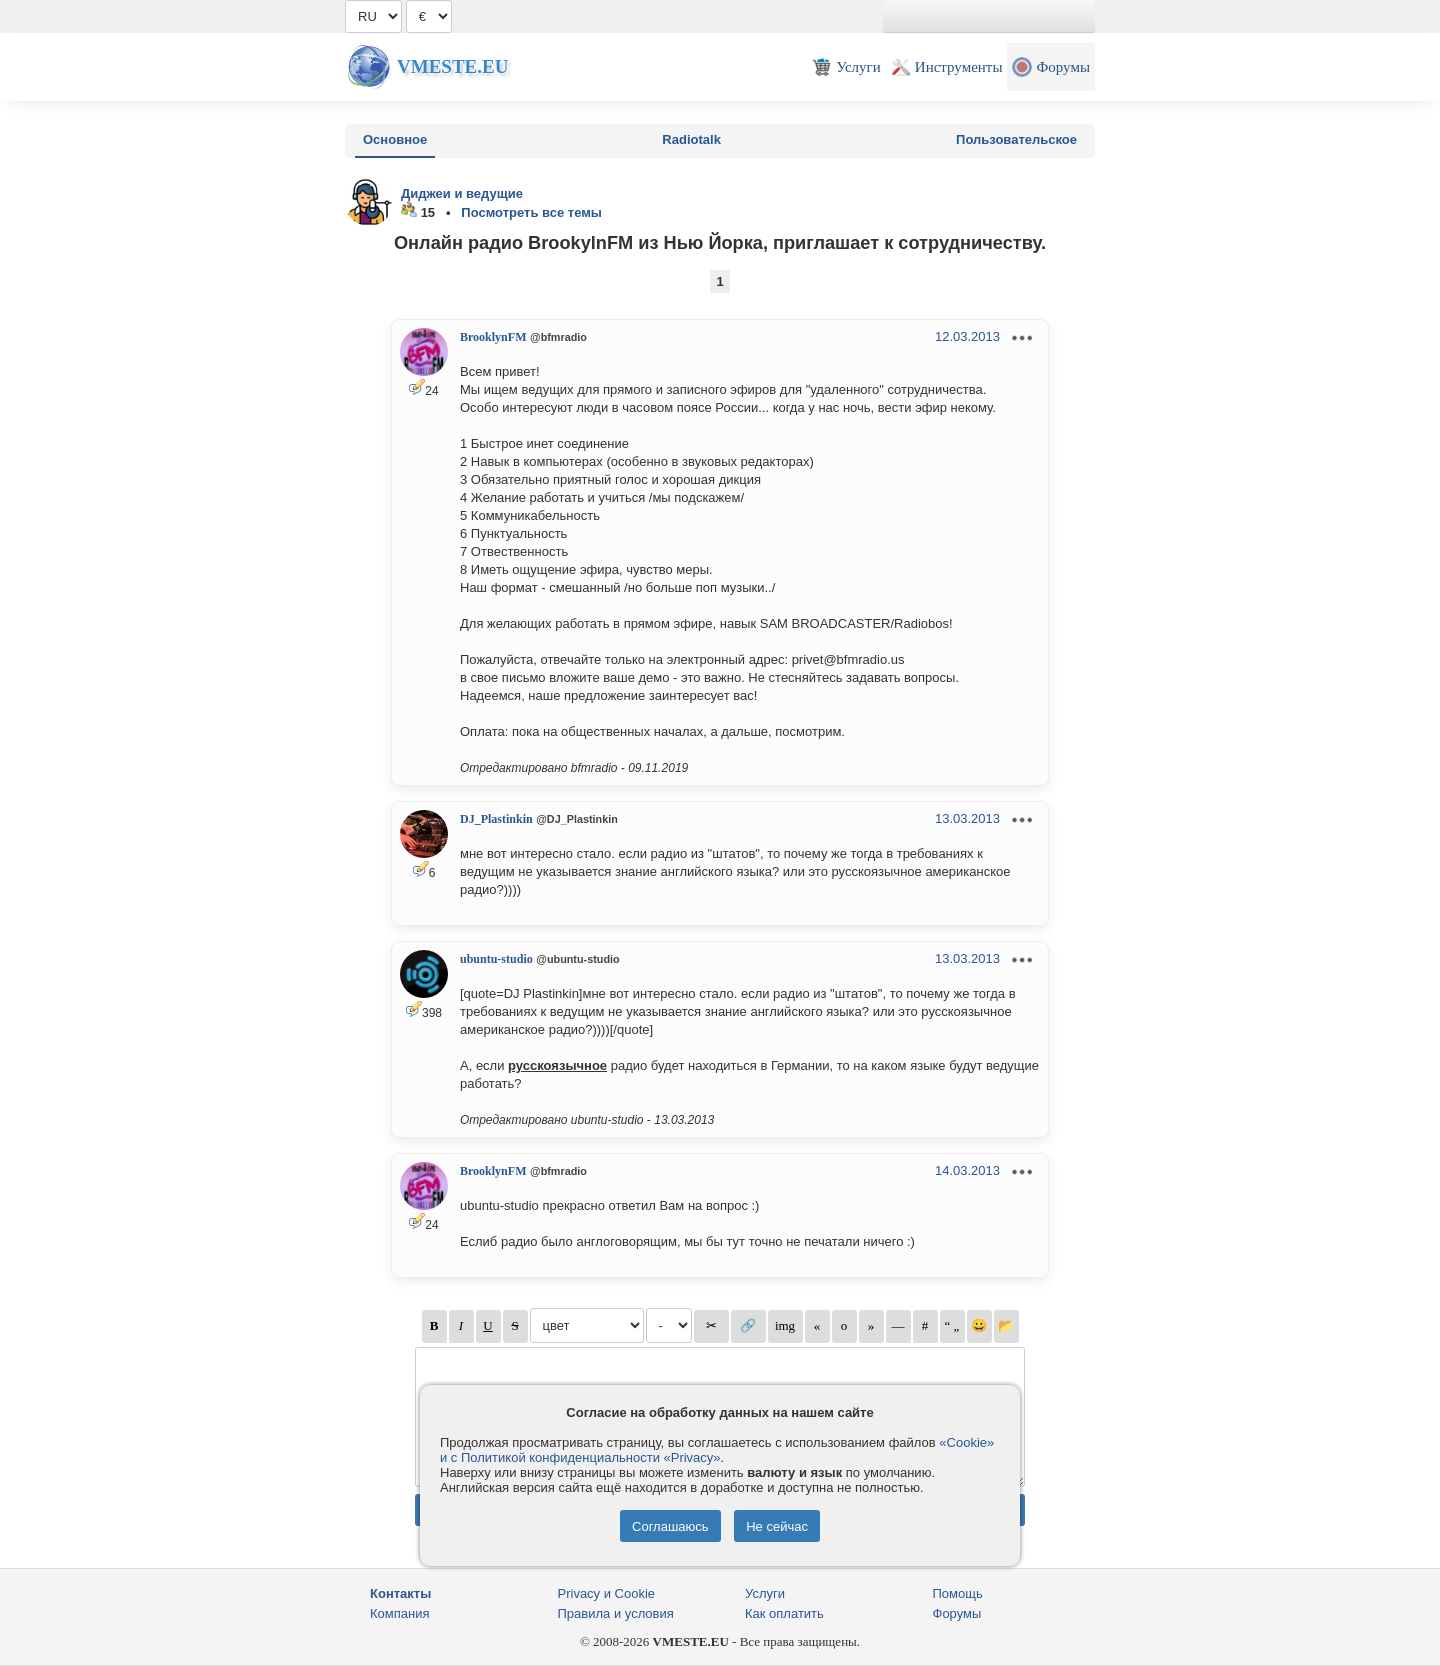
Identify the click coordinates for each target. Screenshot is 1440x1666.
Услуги (765, 1593)
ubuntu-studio (496, 959)
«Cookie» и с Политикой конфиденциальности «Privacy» (717, 1450)
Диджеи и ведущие (462, 193)
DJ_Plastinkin (496, 819)
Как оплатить (784, 1613)
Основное (395, 139)
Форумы (957, 1613)
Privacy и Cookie (607, 1593)
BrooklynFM (493, 337)
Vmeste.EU (452, 66)
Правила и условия (616, 1613)
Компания (400, 1613)
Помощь (958, 1593)
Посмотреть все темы (531, 212)
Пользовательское (1016, 139)
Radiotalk (691, 139)
